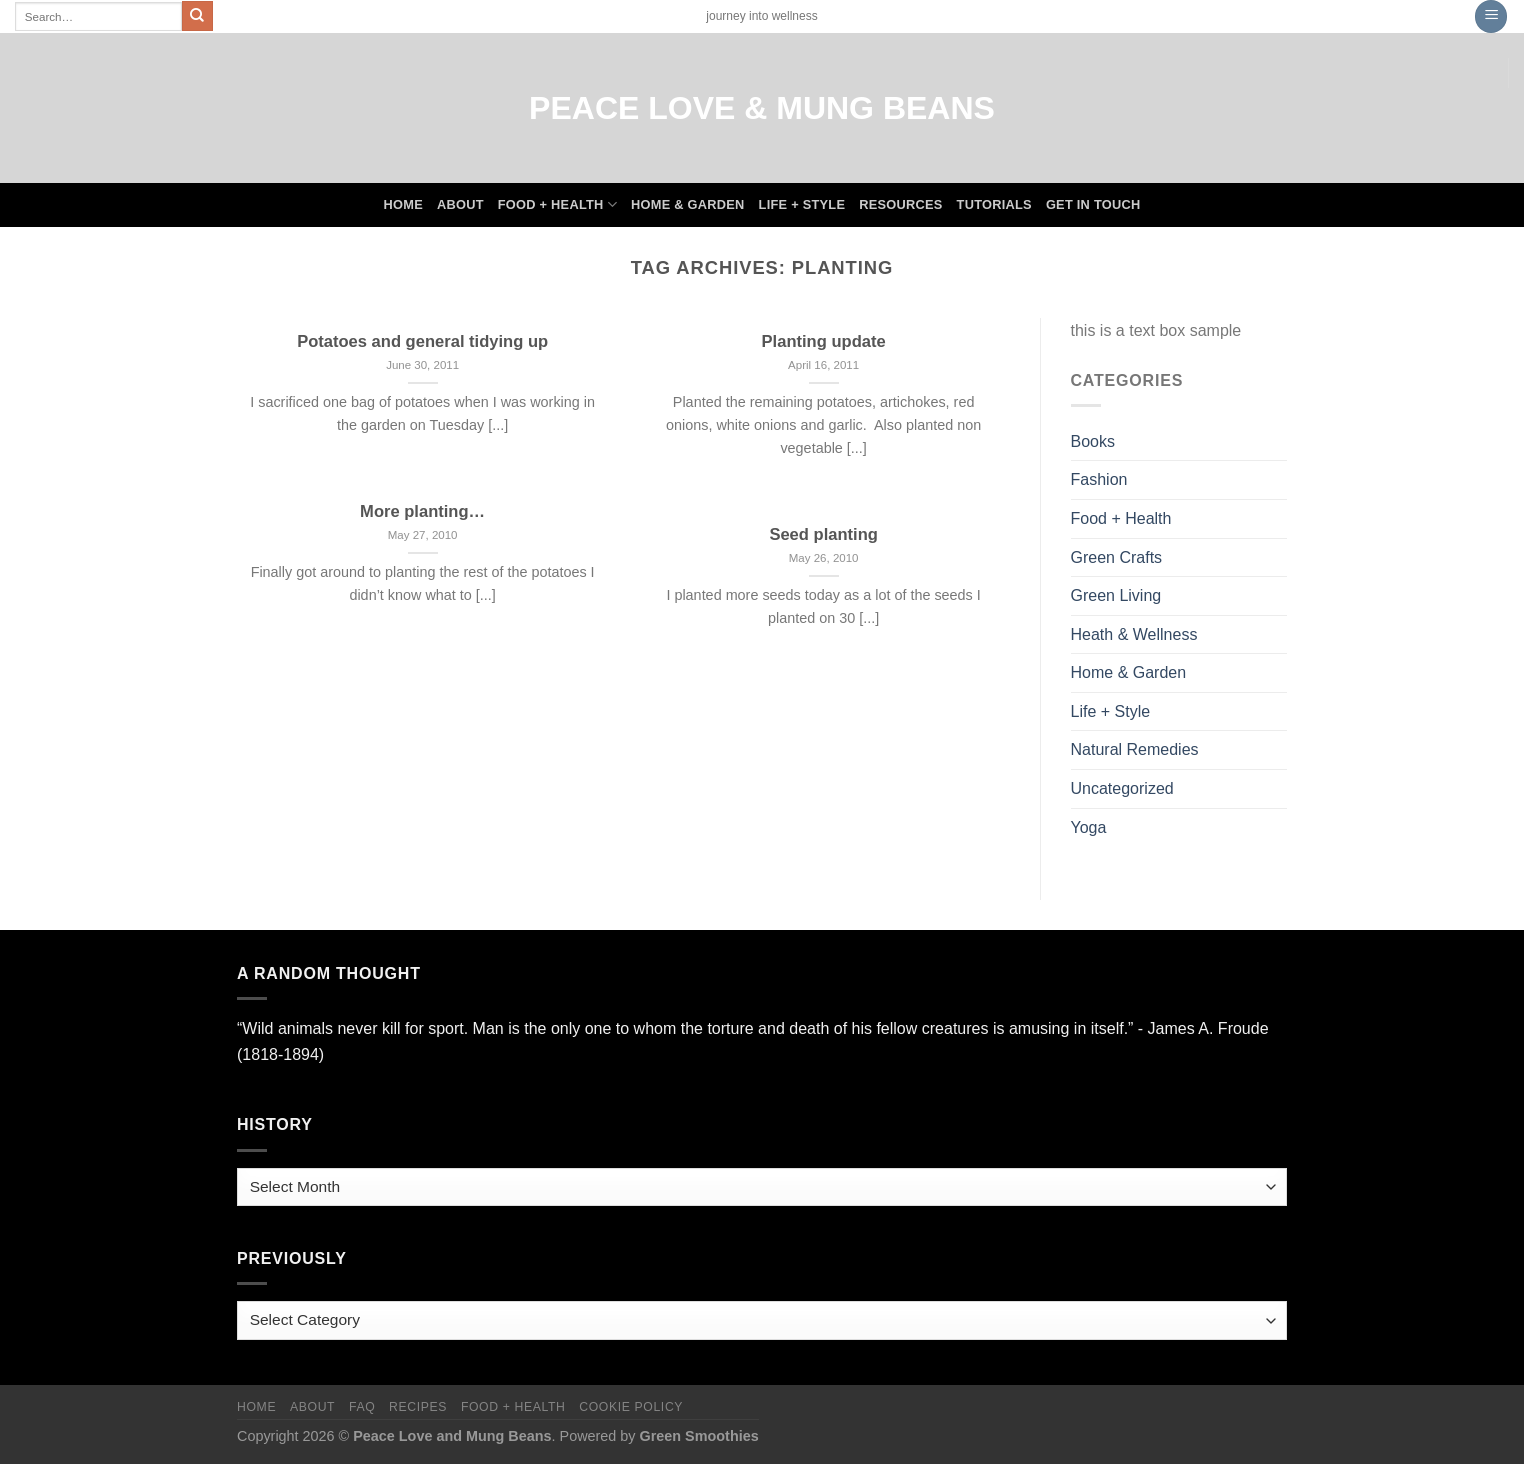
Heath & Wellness (1134, 634)
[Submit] (197, 16)
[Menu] (1491, 16)
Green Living (1116, 595)
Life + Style (802, 204)
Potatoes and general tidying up (422, 341)
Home (403, 204)
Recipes (418, 1407)
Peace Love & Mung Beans (762, 108)
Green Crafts (1117, 557)
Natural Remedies (1135, 749)
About (460, 204)
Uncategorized (1122, 788)
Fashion (1099, 479)
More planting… (422, 511)
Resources (900, 204)
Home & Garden (688, 204)
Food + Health (557, 204)
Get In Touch (1093, 204)
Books (1093, 441)
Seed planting (823, 534)
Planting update (824, 341)
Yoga (1089, 827)
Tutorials (994, 204)
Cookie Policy (631, 1407)
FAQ (362, 1407)
